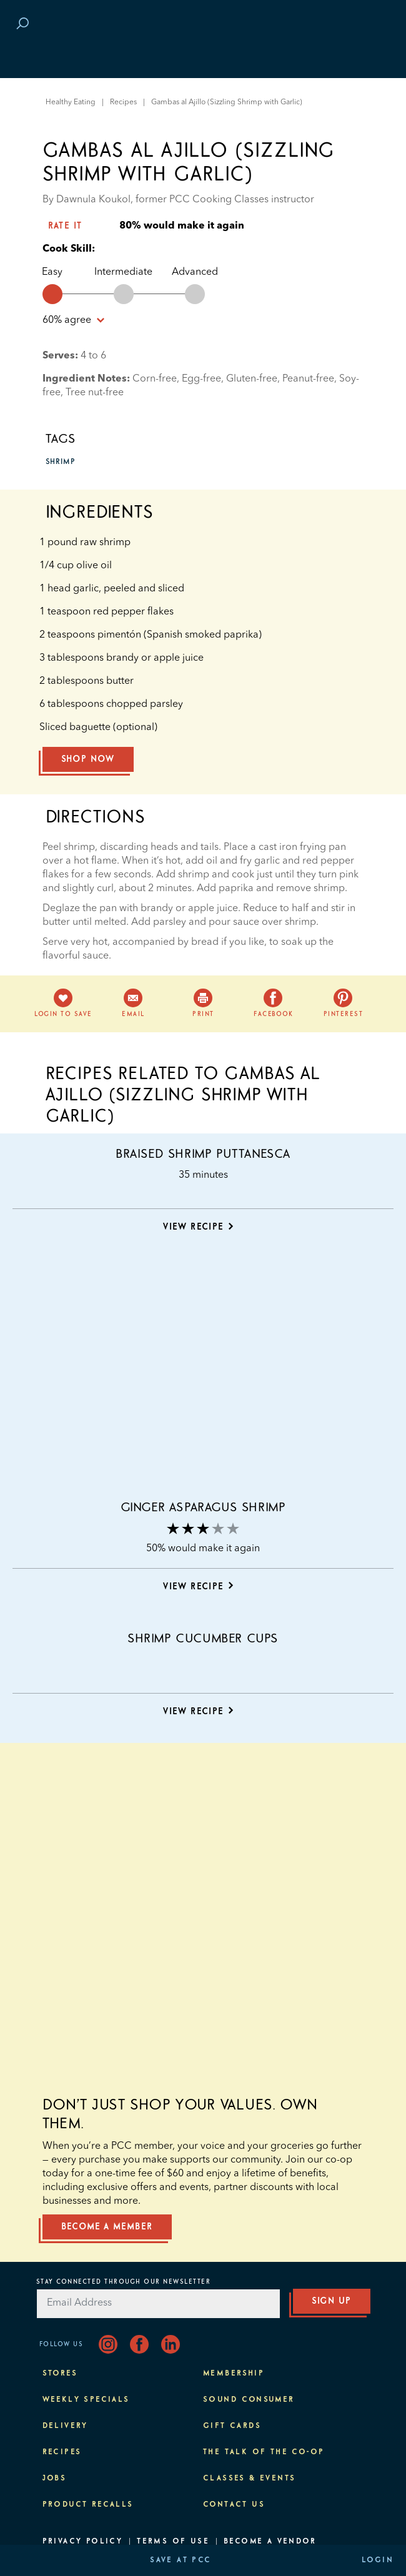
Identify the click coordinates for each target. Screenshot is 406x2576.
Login (378, 2560)
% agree (73, 320)
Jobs (54, 2478)
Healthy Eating (71, 102)
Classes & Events (249, 2478)
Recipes (123, 102)
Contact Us (234, 2505)
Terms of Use (173, 2541)
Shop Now (88, 759)
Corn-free (154, 379)
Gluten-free (251, 379)
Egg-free (201, 379)
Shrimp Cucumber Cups (203, 1638)
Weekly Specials (86, 2400)
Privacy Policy (82, 2541)
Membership (233, 2373)
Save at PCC (180, 2560)
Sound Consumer (249, 2400)
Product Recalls (88, 2505)
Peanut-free (308, 379)
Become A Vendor (270, 2541)
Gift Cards (232, 2426)
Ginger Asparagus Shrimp (203, 1507)
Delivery (65, 2426)
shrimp (61, 462)
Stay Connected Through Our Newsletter (123, 2282)
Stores (59, 2373)
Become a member (107, 2227)
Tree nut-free (95, 393)
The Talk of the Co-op (263, 2452)
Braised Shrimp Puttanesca (203, 1154)
